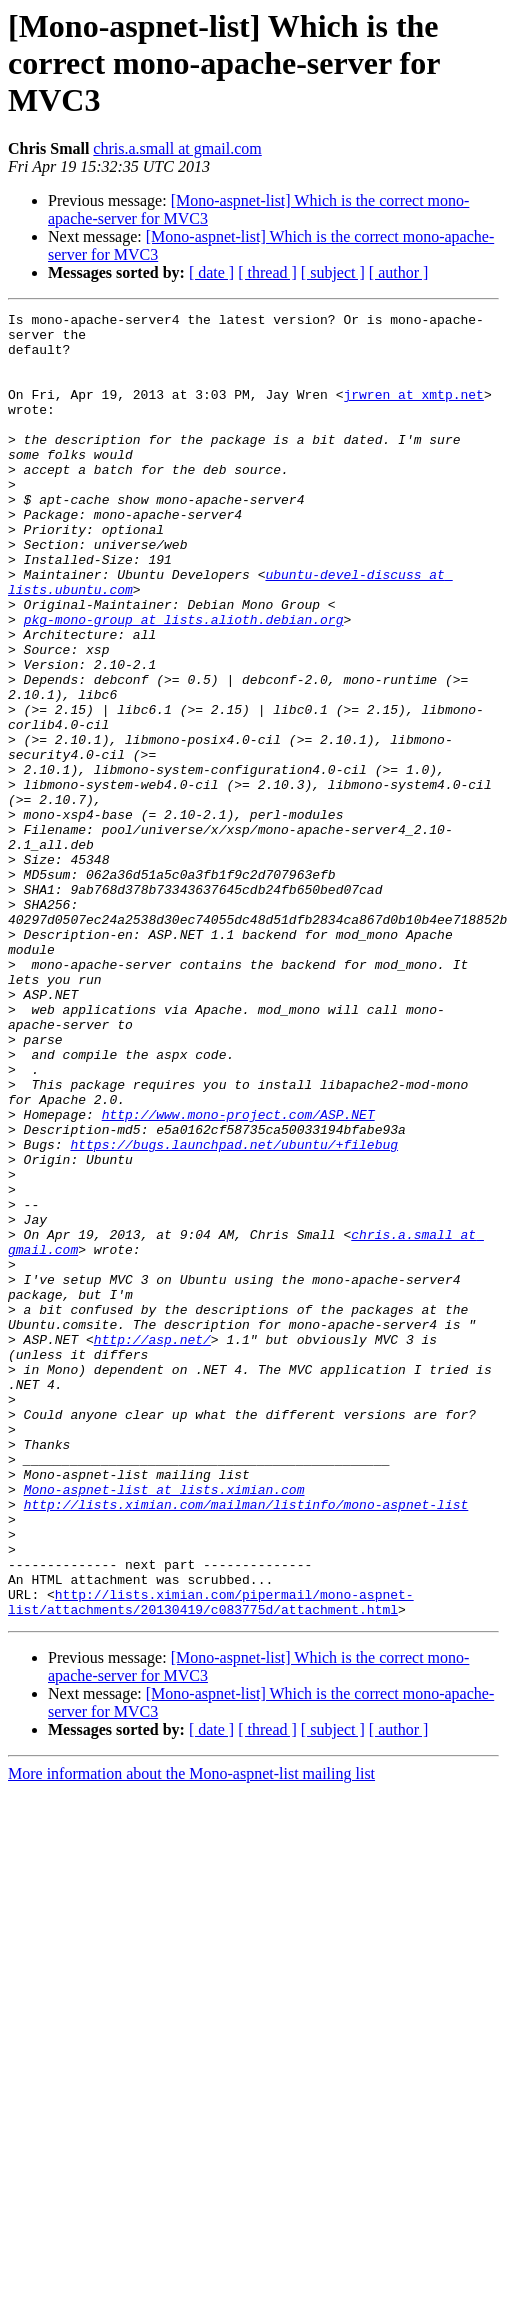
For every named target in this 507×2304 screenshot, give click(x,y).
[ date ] (211, 272)
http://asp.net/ (152, 1546)
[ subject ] (333, 272)
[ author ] (399, 272)
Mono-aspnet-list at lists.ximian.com (164, 1726)
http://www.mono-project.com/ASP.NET (238, 1276)
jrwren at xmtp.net (413, 412)
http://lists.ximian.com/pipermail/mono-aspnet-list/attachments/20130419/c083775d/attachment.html (211, 1861)
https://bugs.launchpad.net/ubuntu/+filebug (234, 1312)
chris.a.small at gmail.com (177, 148)
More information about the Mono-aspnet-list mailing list (191, 2034)
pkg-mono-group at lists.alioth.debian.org (184, 682)
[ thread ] (267, 272)
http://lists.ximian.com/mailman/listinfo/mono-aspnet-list (246, 1744)
